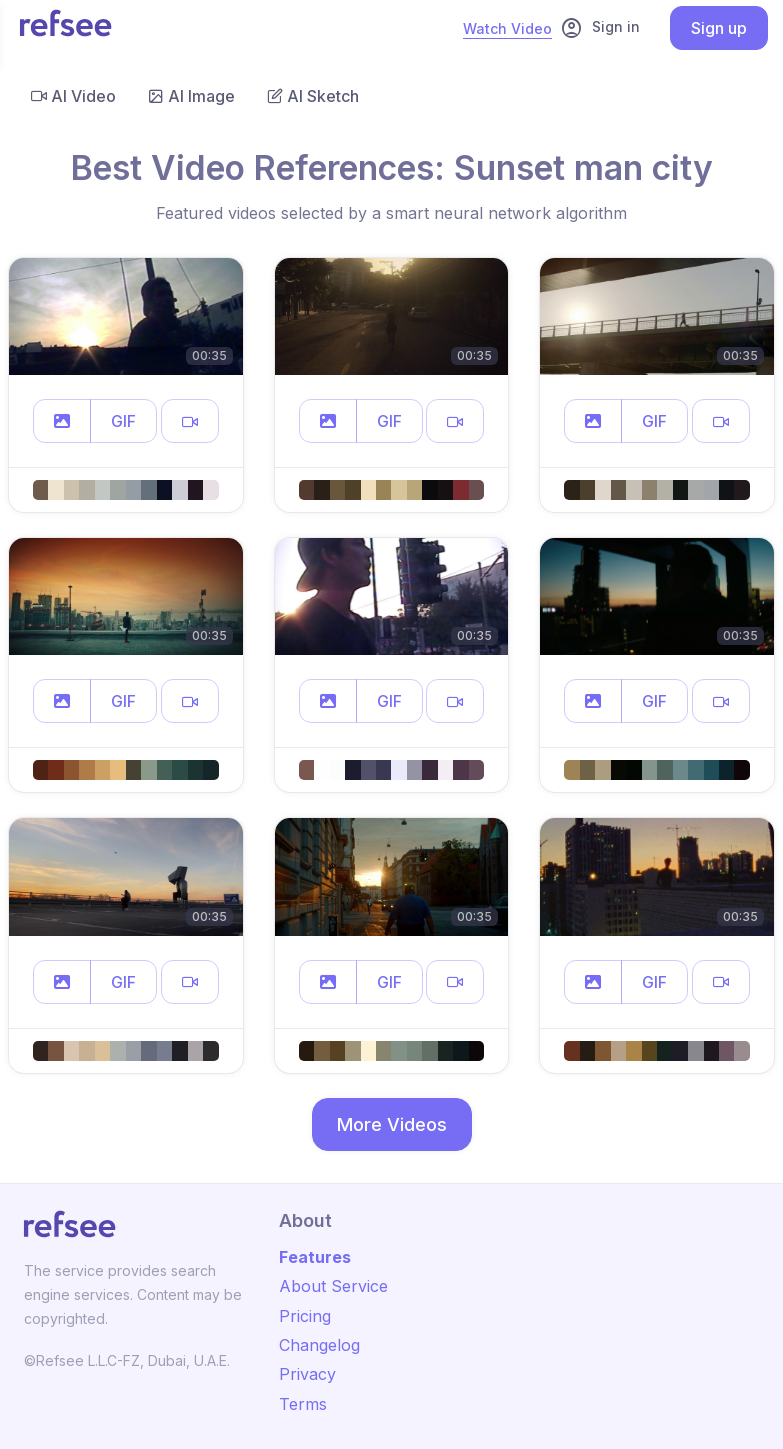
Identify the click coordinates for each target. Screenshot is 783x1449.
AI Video (73, 96)
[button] (62, 421)
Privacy (307, 1374)
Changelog (319, 1345)
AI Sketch (313, 96)
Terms (303, 1404)
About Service (333, 1286)
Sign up (719, 28)
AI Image (191, 96)
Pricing (305, 1316)
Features (315, 1257)
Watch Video (507, 28)
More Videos (392, 1124)
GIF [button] (123, 421)
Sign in (600, 28)
